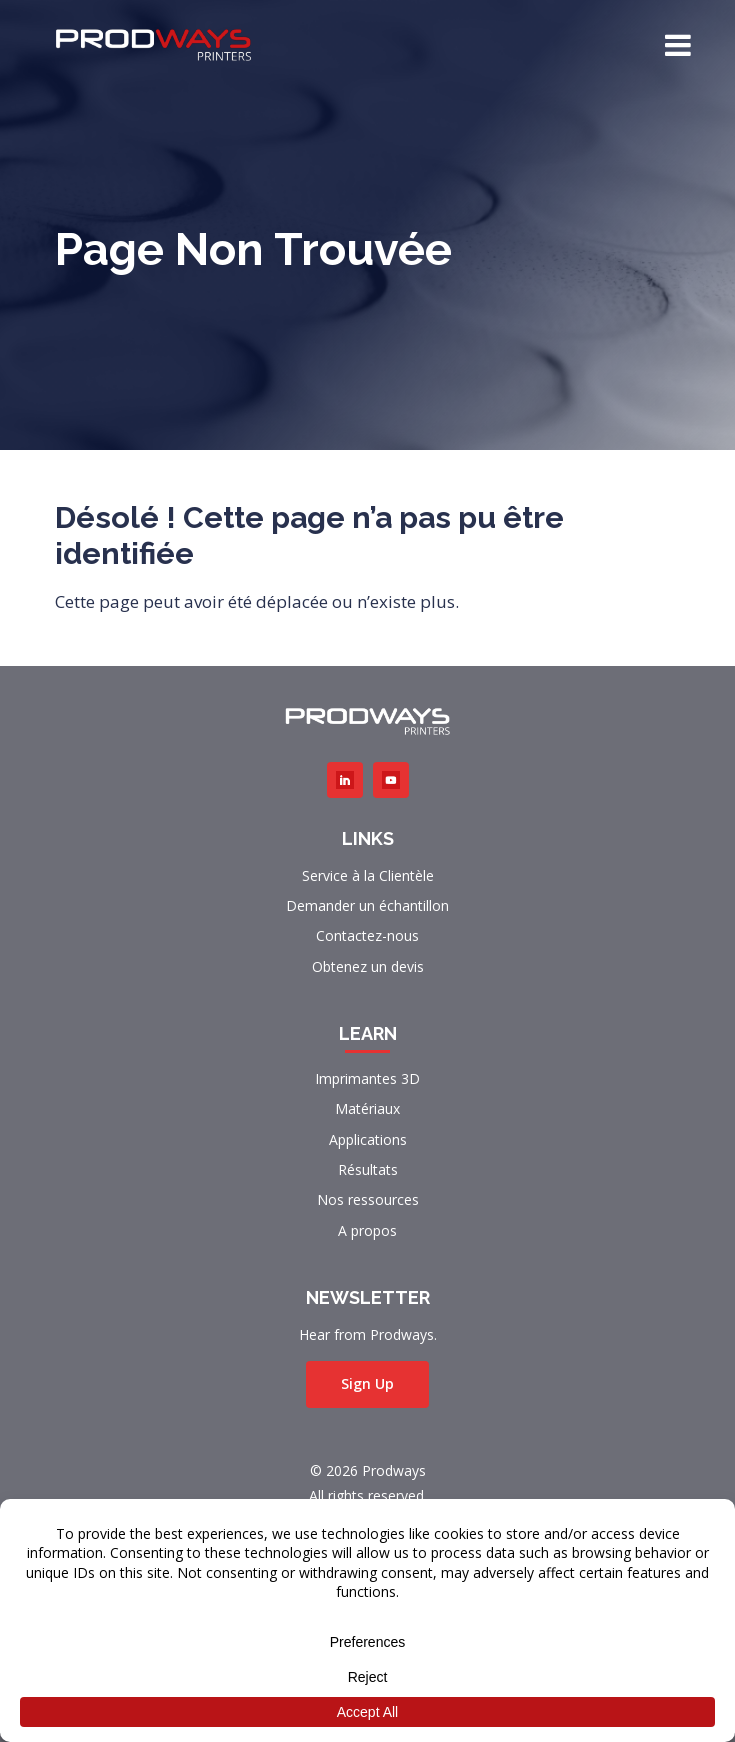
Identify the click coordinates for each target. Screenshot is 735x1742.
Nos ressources (368, 1199)
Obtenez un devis (368, 966)
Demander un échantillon (367, 905)
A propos (367, 1230)
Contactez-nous (367, 935)
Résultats (368, 1169)
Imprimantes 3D (367, 1078)
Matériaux (367, 1108)
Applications (368, 1139)
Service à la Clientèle (368, 875)
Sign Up (367, 1383)
